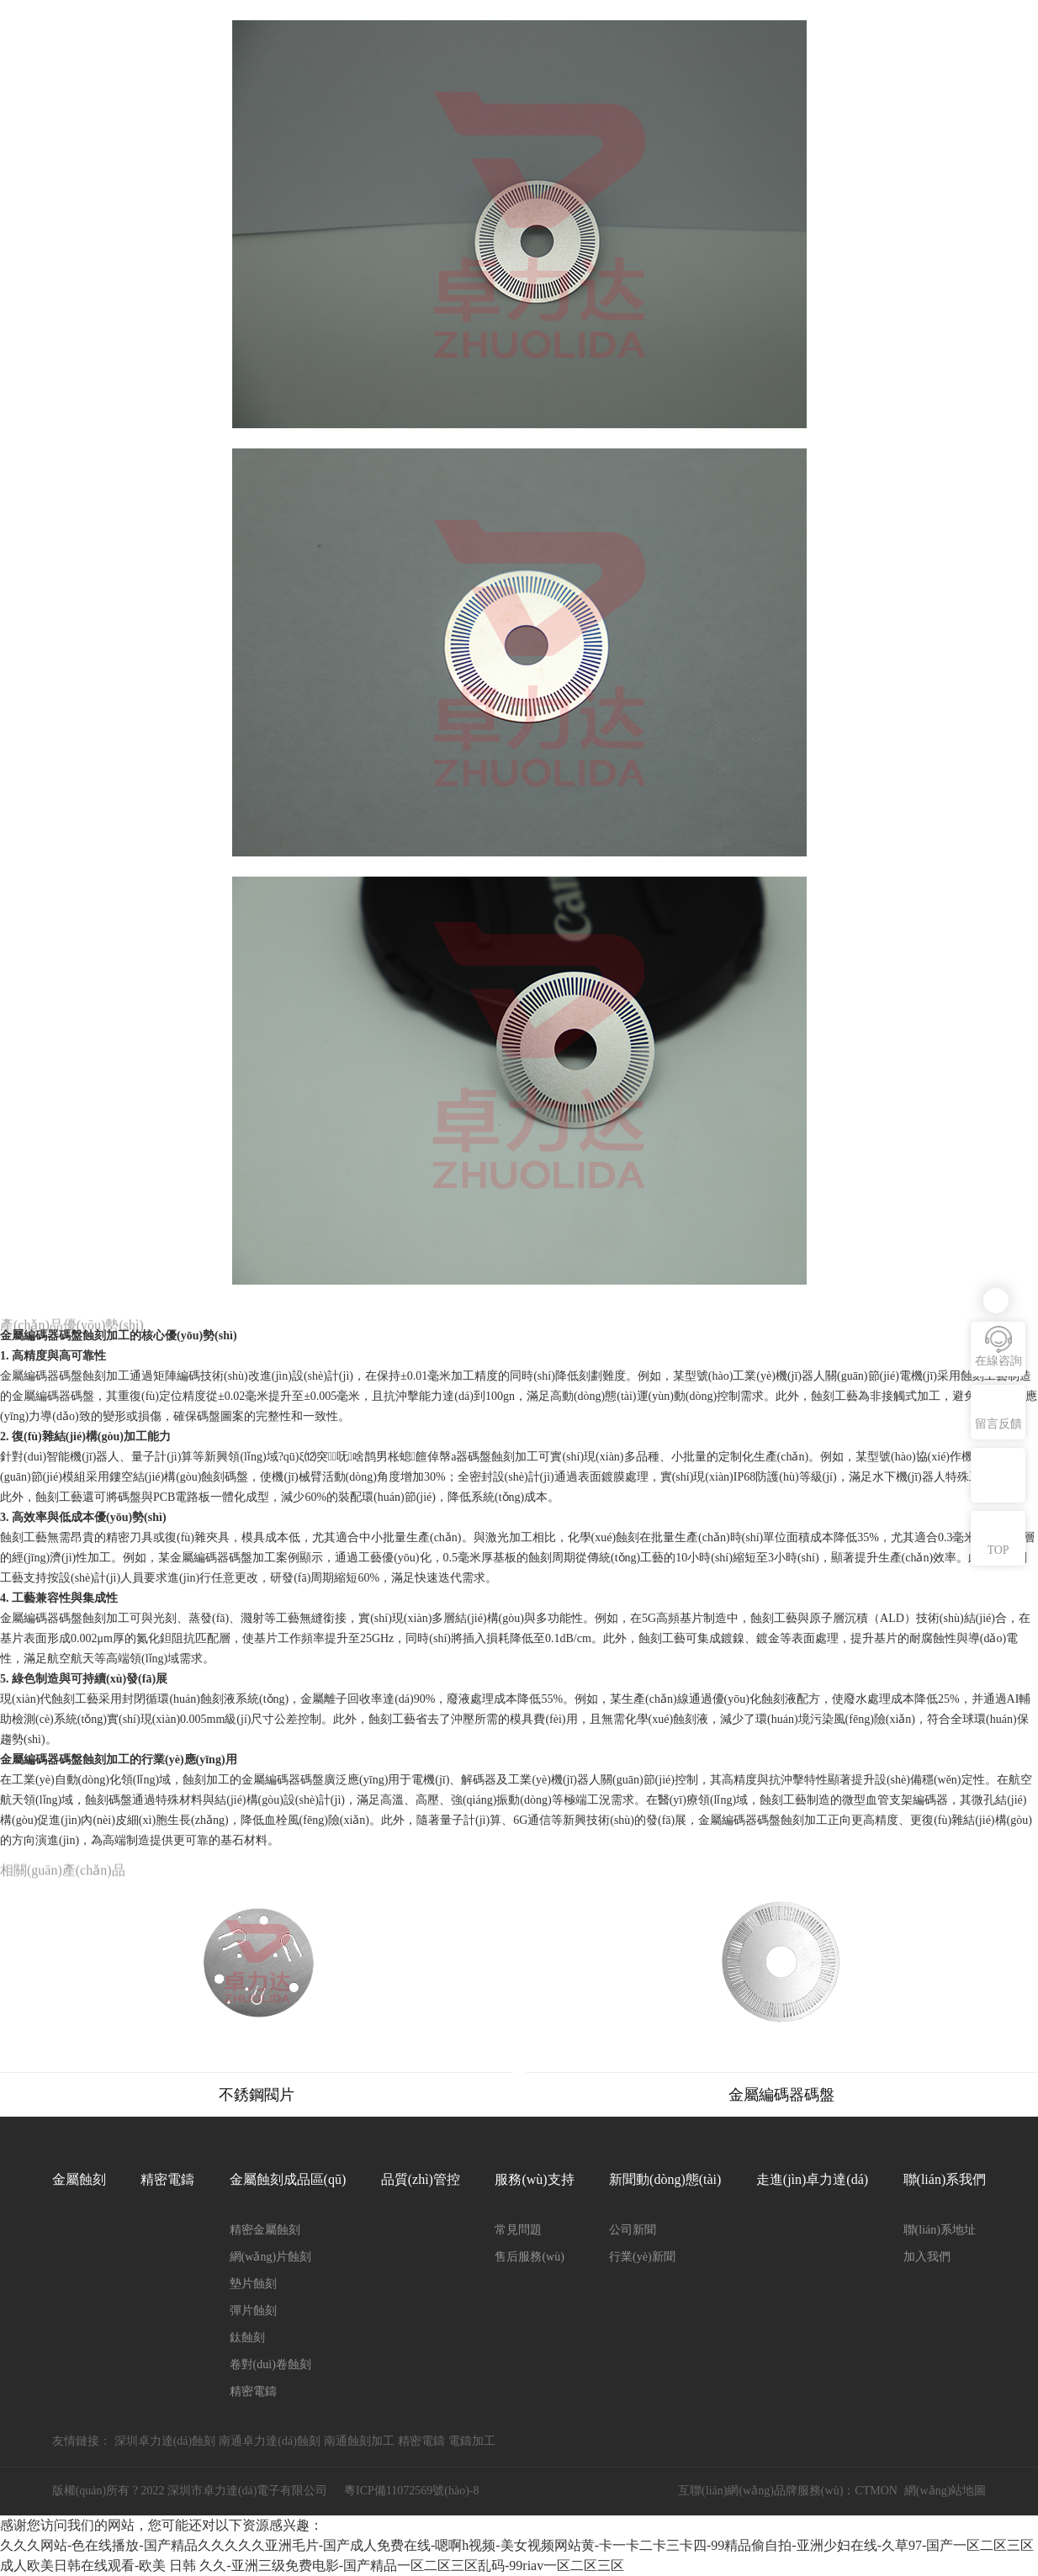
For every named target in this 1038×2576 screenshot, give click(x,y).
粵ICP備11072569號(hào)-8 (411, 2490)
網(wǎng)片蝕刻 (270, 2256)
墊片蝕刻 (253, 2283)
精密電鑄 (167, 2179)
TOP (998, 1550)
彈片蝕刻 (253, 2310)
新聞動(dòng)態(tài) (665, 2179)
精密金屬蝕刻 (265, 2230)
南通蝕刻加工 (359, 2441)
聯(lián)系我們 (945, 2179)
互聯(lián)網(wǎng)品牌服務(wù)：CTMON (788, 2490)
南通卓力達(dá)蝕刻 (269, 2441)
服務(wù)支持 (534, 2179)
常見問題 (518, 2230)
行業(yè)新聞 (642, 2256)
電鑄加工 (471, 2441)
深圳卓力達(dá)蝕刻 (165, 2441)
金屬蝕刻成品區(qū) (288, 2179)
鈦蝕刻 (247, 2337)
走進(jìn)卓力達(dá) (812, 2179)
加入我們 (927, 2256)
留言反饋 (998, 1424)
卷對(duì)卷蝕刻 (270, 2364)
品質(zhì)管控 (420, 2179)
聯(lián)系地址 (939, 2230)
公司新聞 (632, 2230)
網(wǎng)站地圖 (945, 2490)
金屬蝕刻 (79, 2179)
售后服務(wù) (529, 2256)
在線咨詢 (998, 1360)
